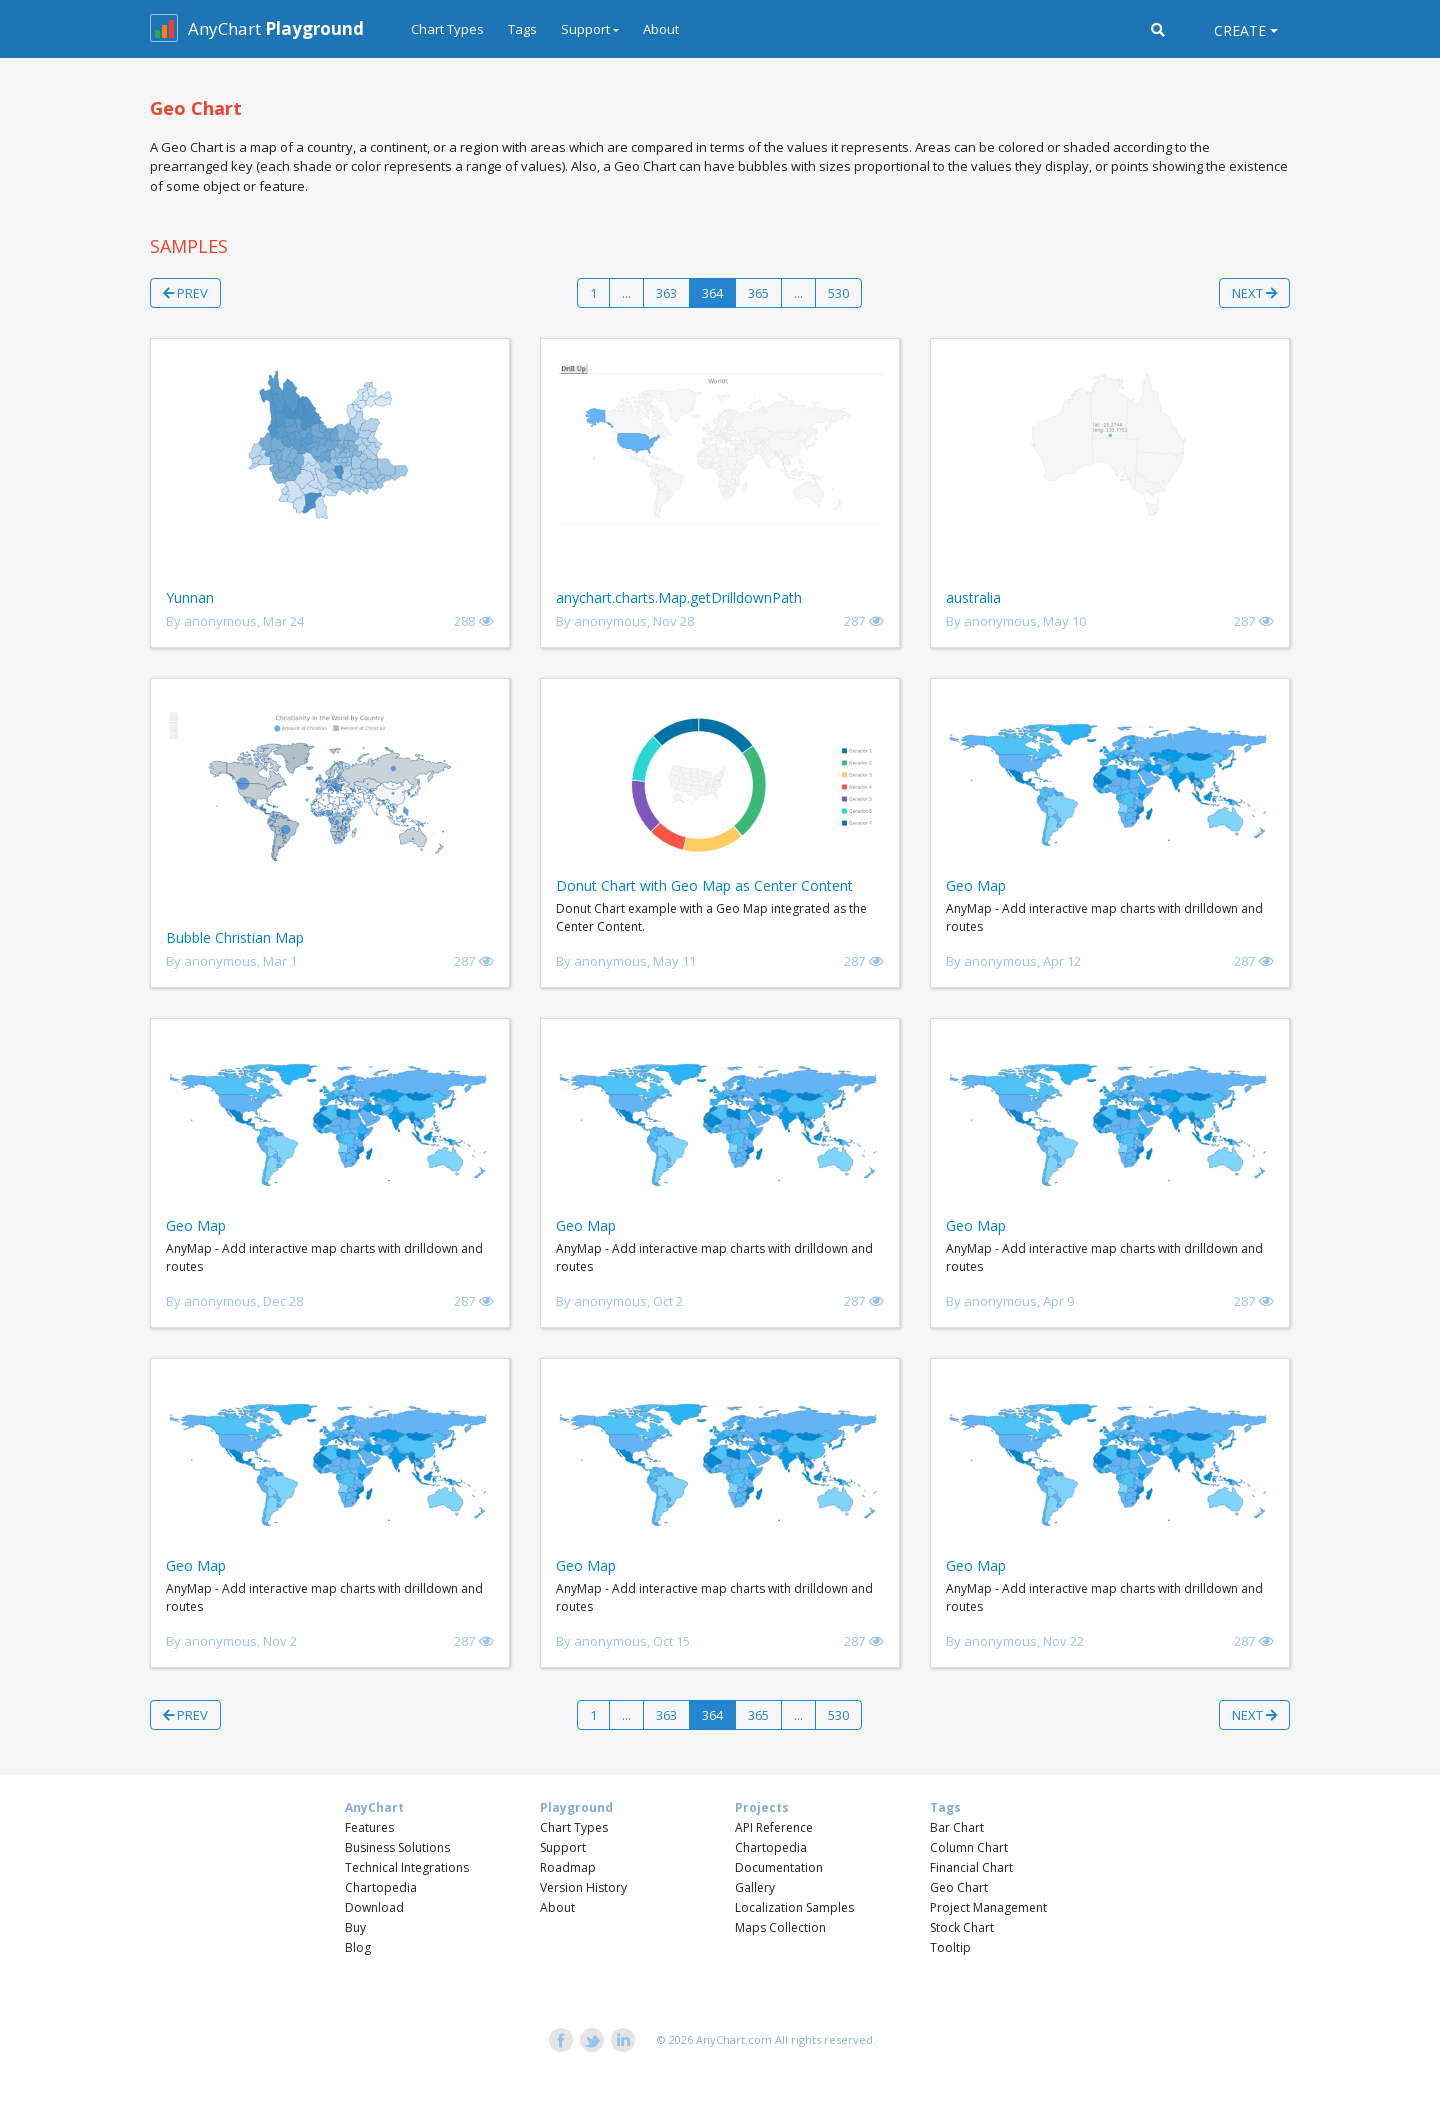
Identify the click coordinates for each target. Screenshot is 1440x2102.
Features (369, 1827)
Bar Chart (957, 1827)
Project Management (988, 1907)
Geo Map (976, 885)
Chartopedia (381, 1887)
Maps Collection (780, 1927)
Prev (185, 293)
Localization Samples (794, 1907)
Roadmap (568, 1867)
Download (374, 1907)
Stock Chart (962, 1927)
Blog (358, 1947)
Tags (522, 29)
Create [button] (1240, 30)
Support (563, 1847)
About (661, 29)
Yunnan (190, 597)
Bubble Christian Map (235, 937)
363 (666, 293)
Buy (355, 1927)
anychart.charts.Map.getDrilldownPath (679, 597)
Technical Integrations (407, 1867)
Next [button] (1254, 293)
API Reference (774, 1827)
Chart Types (447, 29)
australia (973, 597)
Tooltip (950, 1947)
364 (712, 293)
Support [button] (585, 29)
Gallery (755, 1887)
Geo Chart (959, 1887)
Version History (583, 1887)
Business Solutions (397, 1847)
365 (758, 293)
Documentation (779, 1867)
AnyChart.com (734, 2039)
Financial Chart (971, 1867)
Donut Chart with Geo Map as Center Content (704, 885)
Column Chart (969, 1847)
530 (838, 293)
